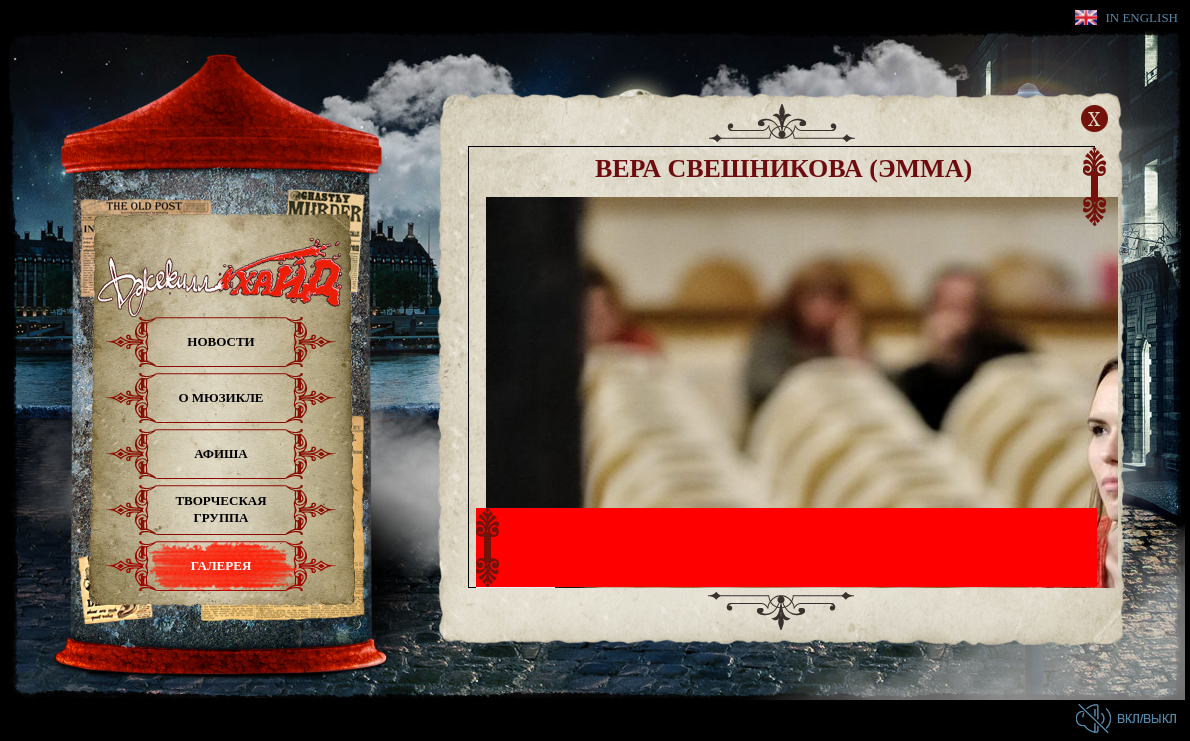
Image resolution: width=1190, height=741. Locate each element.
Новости (220, 341)
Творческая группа (220, 509)
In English (1141, 17)
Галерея (221, 565)
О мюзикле (220, 397)
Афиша (221, 453)
